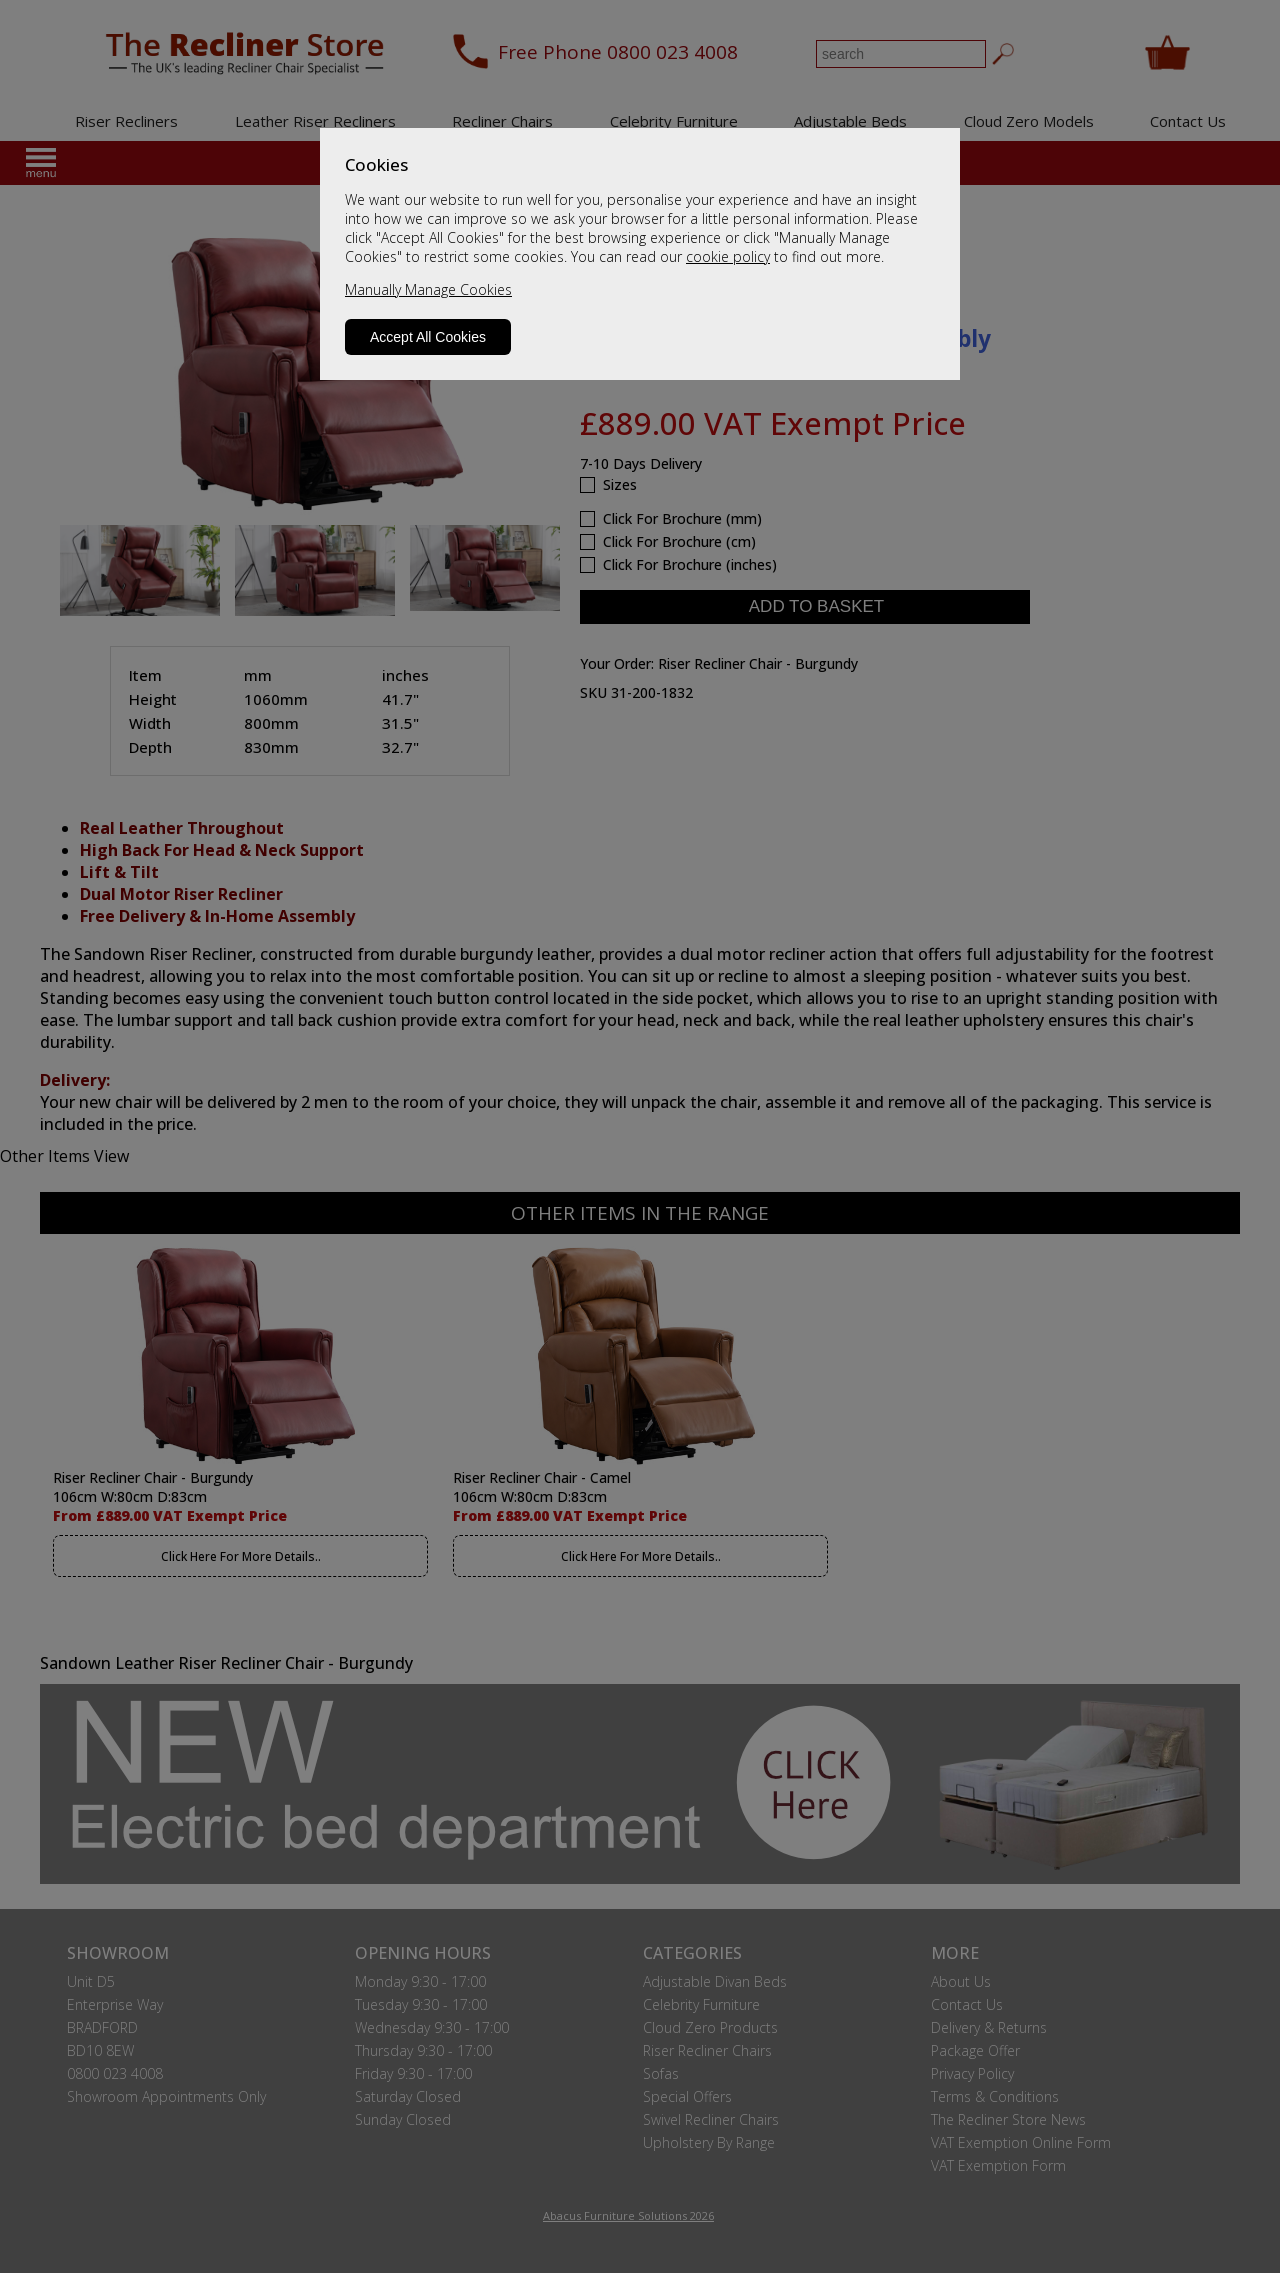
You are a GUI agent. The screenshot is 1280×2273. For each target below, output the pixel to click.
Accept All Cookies (428, 337)
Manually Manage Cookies (428, 289)
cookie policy (728, 256)
